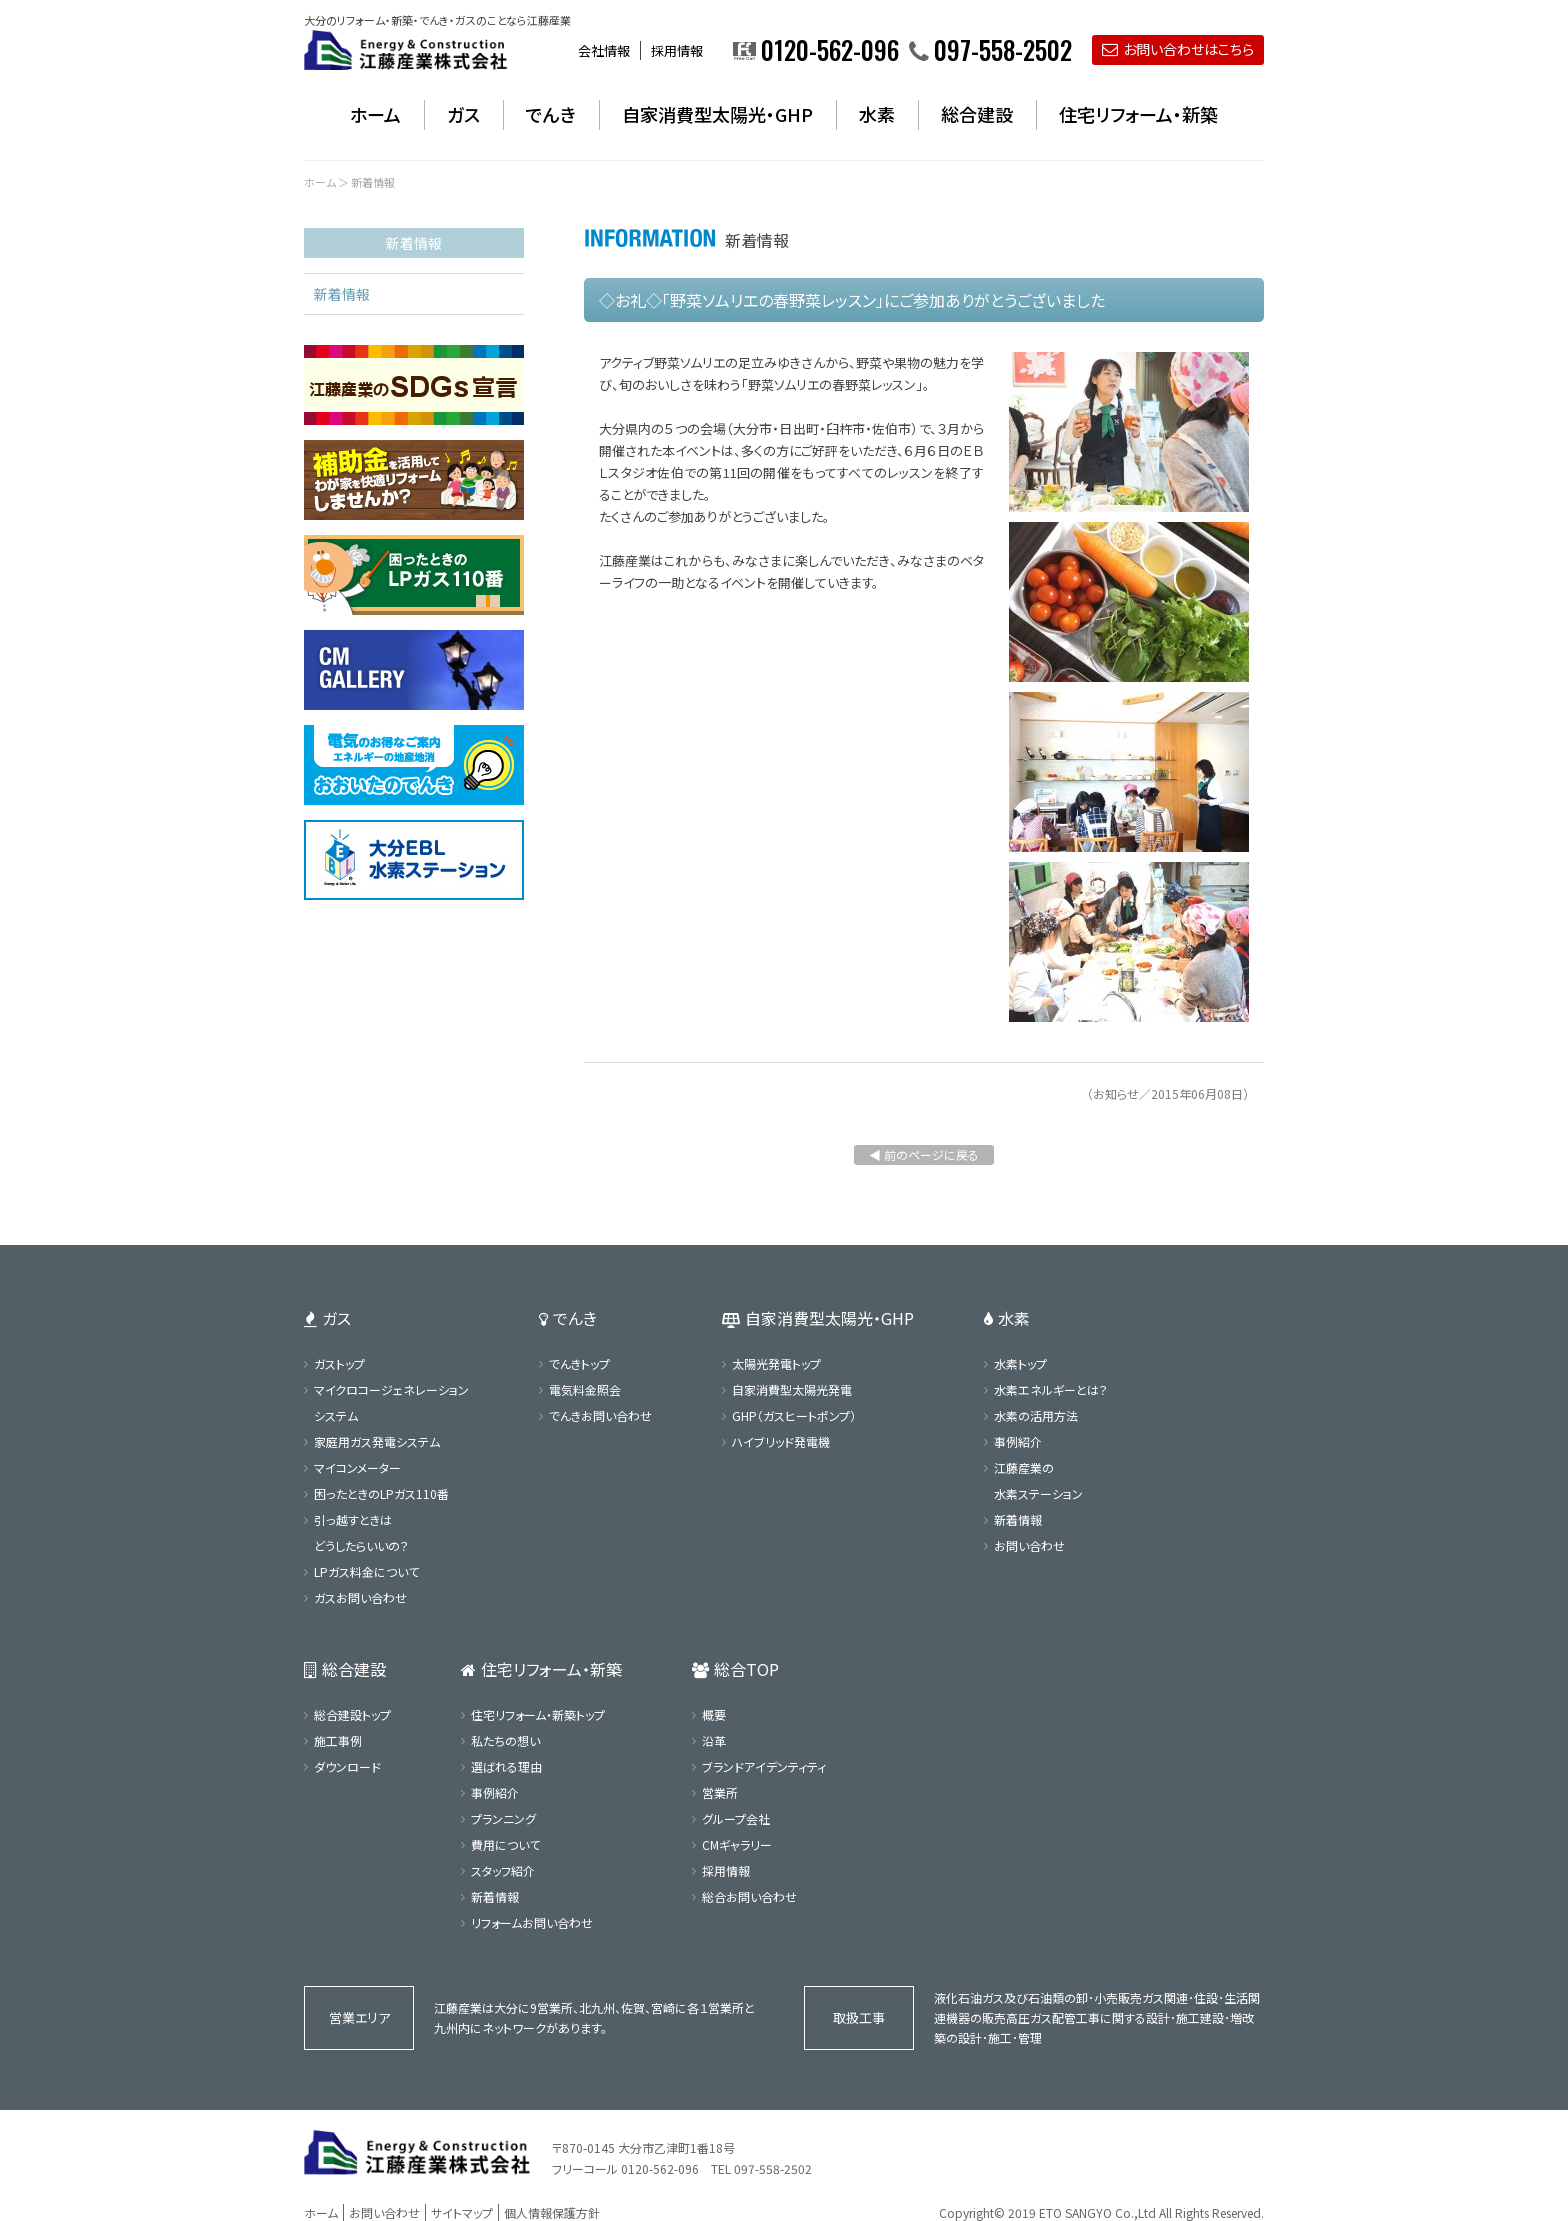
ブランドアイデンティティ (764, 1766)
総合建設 (977, 114)
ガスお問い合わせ (360, 1597)
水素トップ (1020, 1363)
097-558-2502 (773, 2168)
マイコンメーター (357, 1467)
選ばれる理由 (506, 1766)
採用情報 (677, 50)
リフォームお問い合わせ (532, 1922)
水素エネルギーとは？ (1051, 1389)
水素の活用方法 (1036, 1415)
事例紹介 (1018, 1441)
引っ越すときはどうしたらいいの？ (361, 1532)
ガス (463, 114)
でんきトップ (579, 1363)
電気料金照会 (585, 1389)
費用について (505, 1844)
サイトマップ (462, 2212)
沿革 (714, 1740)
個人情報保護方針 (552, 2212)
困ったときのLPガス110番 (381, 1493)
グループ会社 (736, 1818)
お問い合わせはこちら (1178, 49)
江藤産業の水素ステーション (1038, 1480)
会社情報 (604, 50)
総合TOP (735, 1669)
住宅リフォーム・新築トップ (538, 1714)
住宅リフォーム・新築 (1138, 114)
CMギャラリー (737, 1844)
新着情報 (342, 294)
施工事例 (338, 1740)
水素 (877, 114)
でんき (551, 114)
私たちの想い (505, 1740)
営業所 (720, 1792)
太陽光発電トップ (776, 1363)
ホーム (375, 114)
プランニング (503, 1818)
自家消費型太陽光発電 (792, 1389)
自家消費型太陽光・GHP (717, 114)
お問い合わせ (1029, 1545)
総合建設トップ (352, 1714)
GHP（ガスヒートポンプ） (794, 1415)
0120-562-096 (660, 2168)
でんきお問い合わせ (600, 1415)
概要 (714, 1714)
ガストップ (339, 1363)
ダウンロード (347, 1766)
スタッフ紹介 (503, 1870)
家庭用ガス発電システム (377, 1441)
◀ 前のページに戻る (924, 1154)
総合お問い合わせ (749, 1896)
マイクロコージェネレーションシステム (391, 1402)
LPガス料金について (366, 1571)
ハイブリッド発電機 (781, 1441)
